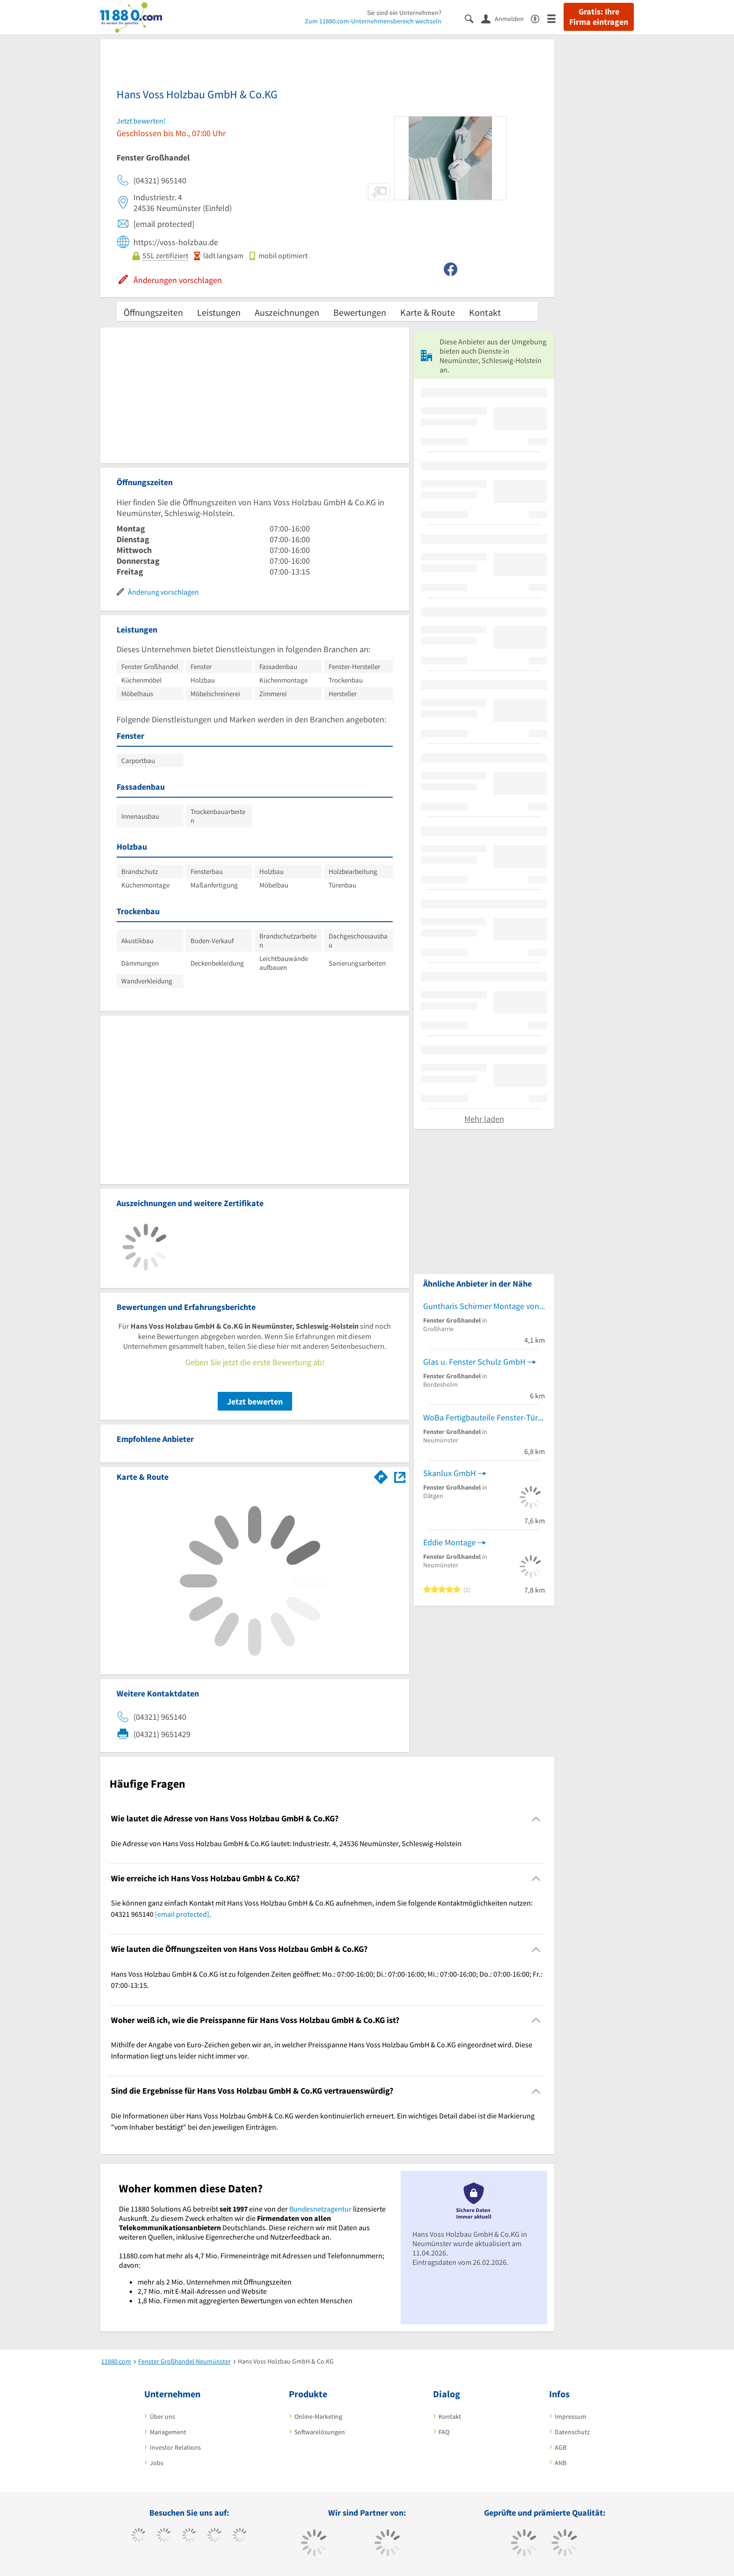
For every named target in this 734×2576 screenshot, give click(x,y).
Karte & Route (427, 312)
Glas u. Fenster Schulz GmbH (474, 1361)
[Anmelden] (506, 18)
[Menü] (555, 18)
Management (168, 2432)
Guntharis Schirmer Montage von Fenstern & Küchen (484, 1306)
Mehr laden (484, 1118)
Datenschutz (572, 2432)
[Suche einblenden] (473, 18)
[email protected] (182, 1914)
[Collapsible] (536, 1818)
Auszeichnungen (287, 312)
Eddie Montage (449, 1542)
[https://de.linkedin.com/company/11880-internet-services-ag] (240, 2536)
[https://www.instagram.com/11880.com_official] (189, 2536)
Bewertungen (359, 312)
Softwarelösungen (319, 2432)
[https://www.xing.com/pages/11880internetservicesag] (215, 2536)
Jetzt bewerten (255, 1401)
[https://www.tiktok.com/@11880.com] (164, 2536)
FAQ (444, 2432)
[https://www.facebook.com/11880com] (139, 2536)
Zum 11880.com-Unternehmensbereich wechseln (373, 21)
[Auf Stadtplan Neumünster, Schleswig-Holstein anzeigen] (399, 1476)
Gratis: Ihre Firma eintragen (598, 17)
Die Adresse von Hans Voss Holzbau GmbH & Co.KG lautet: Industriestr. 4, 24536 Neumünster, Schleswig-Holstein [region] (286, 1843)
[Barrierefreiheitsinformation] (539, 18)
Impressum (571, 2416)
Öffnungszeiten (153, 312)
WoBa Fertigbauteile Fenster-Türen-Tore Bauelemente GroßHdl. (484, 1417)
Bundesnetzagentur (320, 2208)
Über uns (162, 2416)
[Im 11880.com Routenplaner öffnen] (381, 1475)
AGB (560, 2447)
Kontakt (485, 312)
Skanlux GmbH (449, 1473)
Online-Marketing (318, 2416)
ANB (560, 2463)
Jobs (156, 2463)
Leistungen (219, 312)
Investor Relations (175, 2447)
